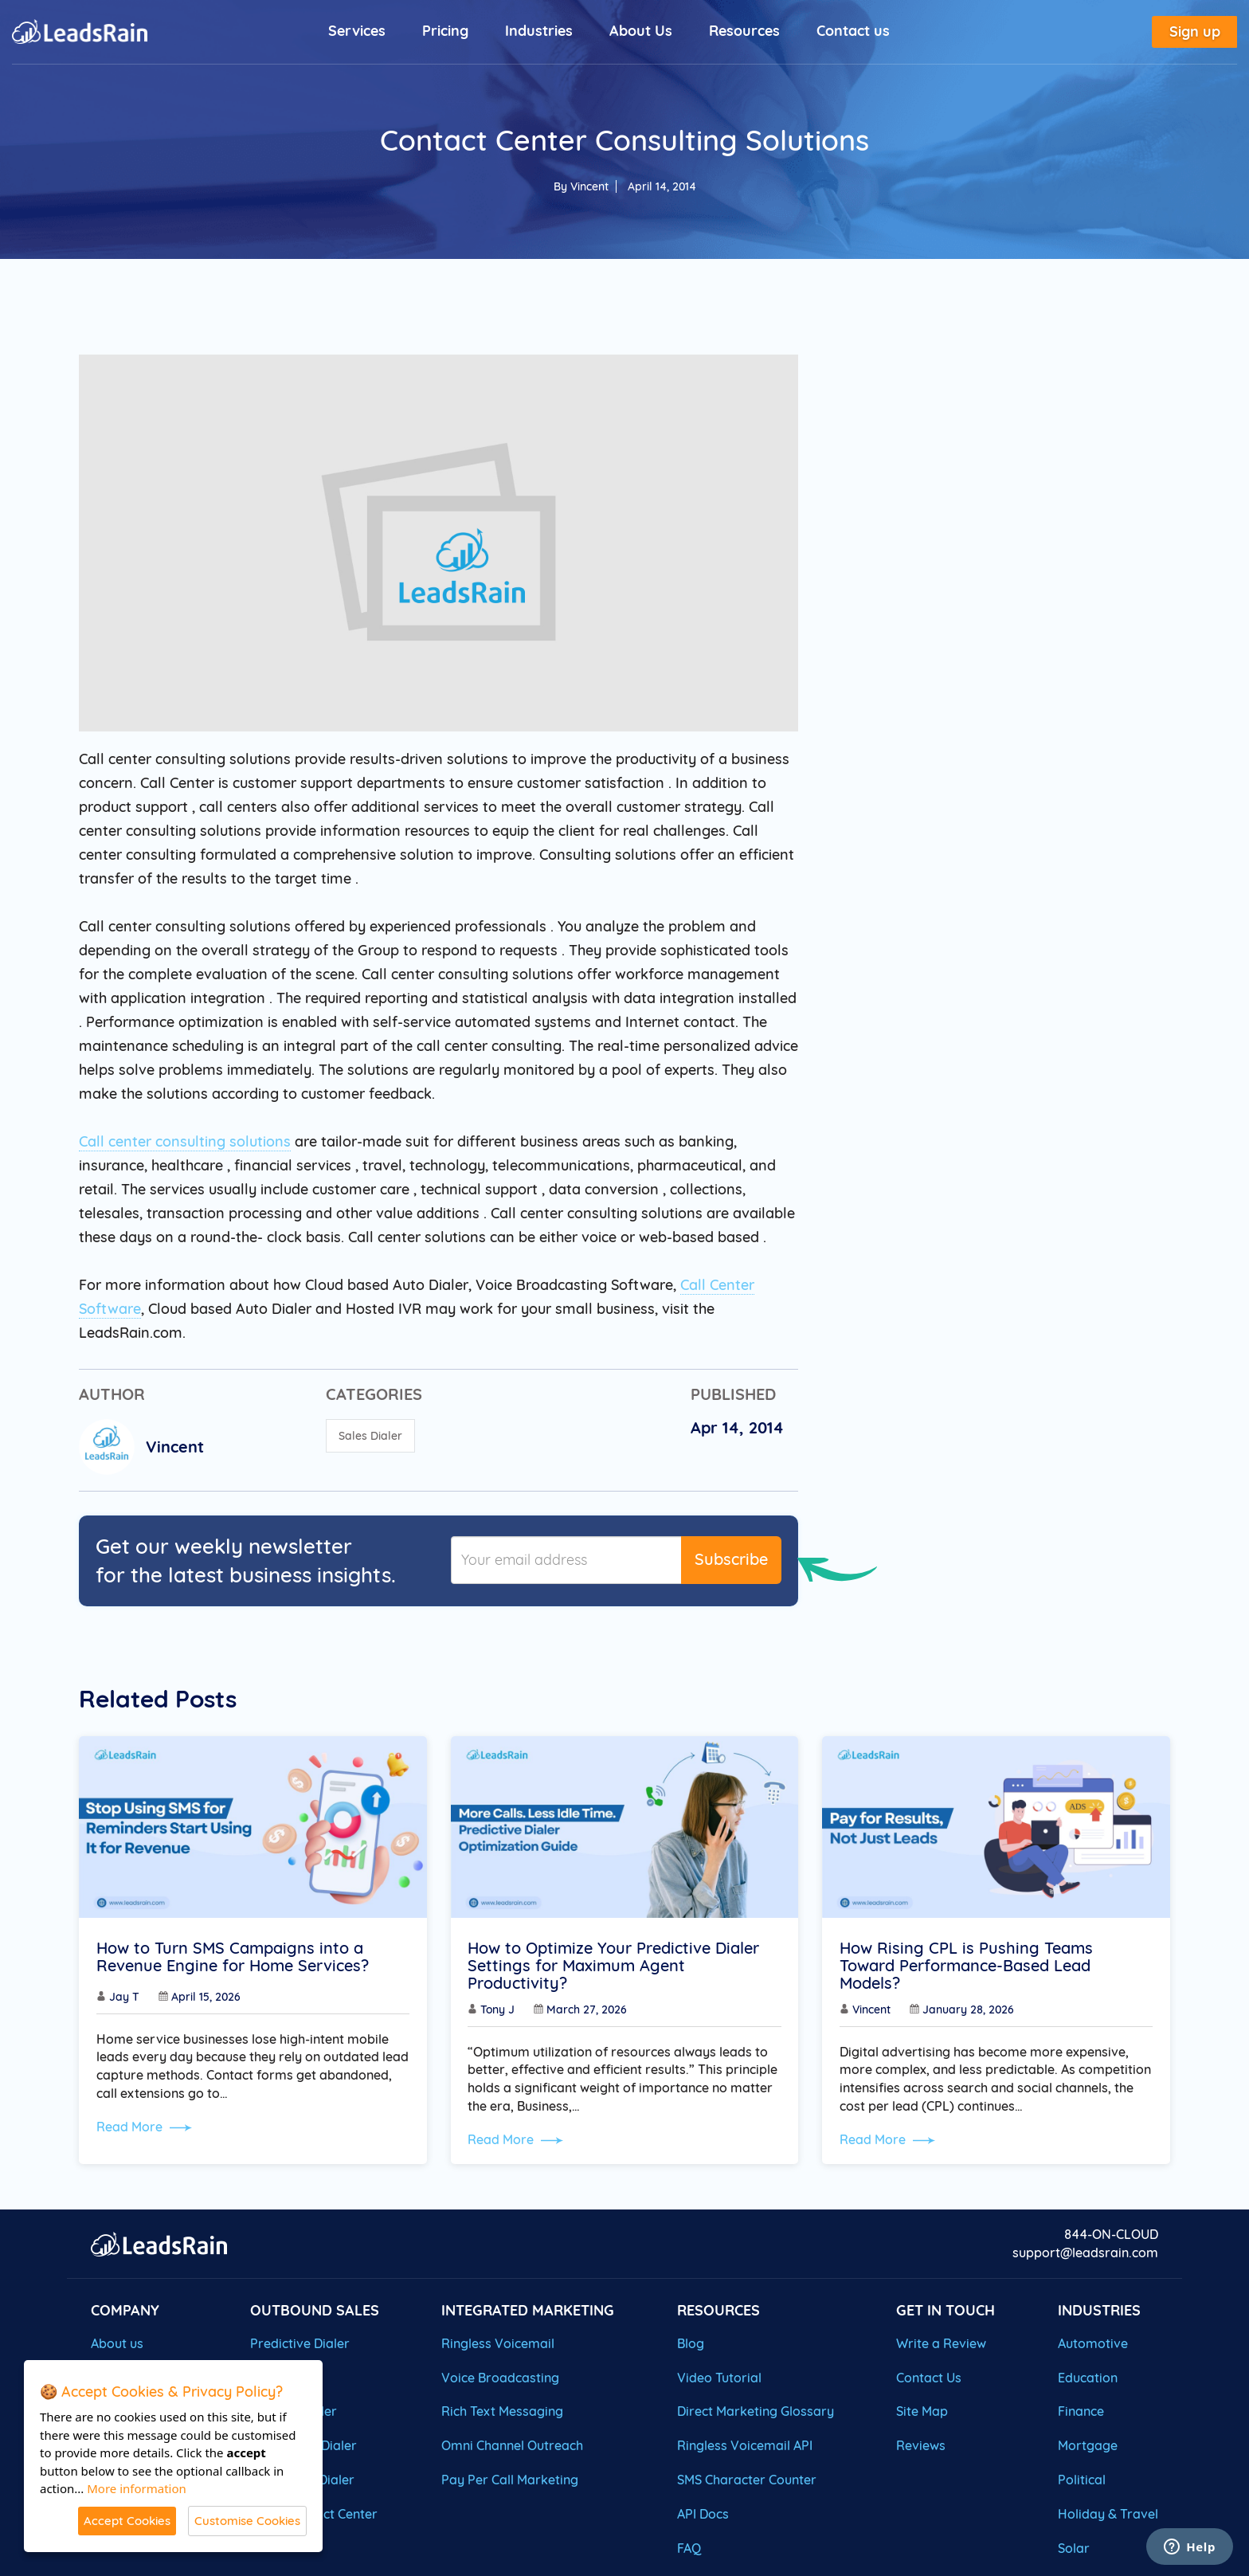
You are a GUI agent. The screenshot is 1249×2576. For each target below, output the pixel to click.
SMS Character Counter (746, 2477)
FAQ (689, 2545)
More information (136, 2488)
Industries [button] (539, 31)
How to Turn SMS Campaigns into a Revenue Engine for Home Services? (235, 1959)
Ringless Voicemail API (744, 2443)
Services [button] (357, 31)
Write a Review (941, 2340)
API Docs (703, 2511)
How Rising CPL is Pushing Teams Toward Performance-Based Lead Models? (968, 1968)
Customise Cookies (247, 2520)
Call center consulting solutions (185, 1141)
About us (117, 2340)
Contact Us (928, 2374)
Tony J (501, 2012)
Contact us (853, 31)
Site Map (922, 2409)
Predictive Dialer (300, 2340)
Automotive (1093, 2340)
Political (1082, 2477)
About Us (640, 31)
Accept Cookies (127, 2520)
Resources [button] (744, 31)
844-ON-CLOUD (1111, 2232)
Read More (146, 2129)
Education (1088, 2374)
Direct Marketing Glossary (755, 2409)
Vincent (589, 186)
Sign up (1194, 32)
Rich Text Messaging (502, 2409)
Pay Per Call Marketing (509, 2477)
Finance (1081, 2409)
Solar (1074, 2545)
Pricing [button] (445, 31)
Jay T (127, 1999)
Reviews (921, 2443)
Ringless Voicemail (497, 2340)
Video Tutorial (719, 2374)
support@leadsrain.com (1085, 2250)
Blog (690, 2340)
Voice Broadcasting (500, 2374)
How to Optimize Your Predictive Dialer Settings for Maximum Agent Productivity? (616, 1968)
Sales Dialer (370, 1436)
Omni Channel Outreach (512, 2443)
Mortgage (1088, 2443)
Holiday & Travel (1108, 2511)
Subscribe (731, 1559)
